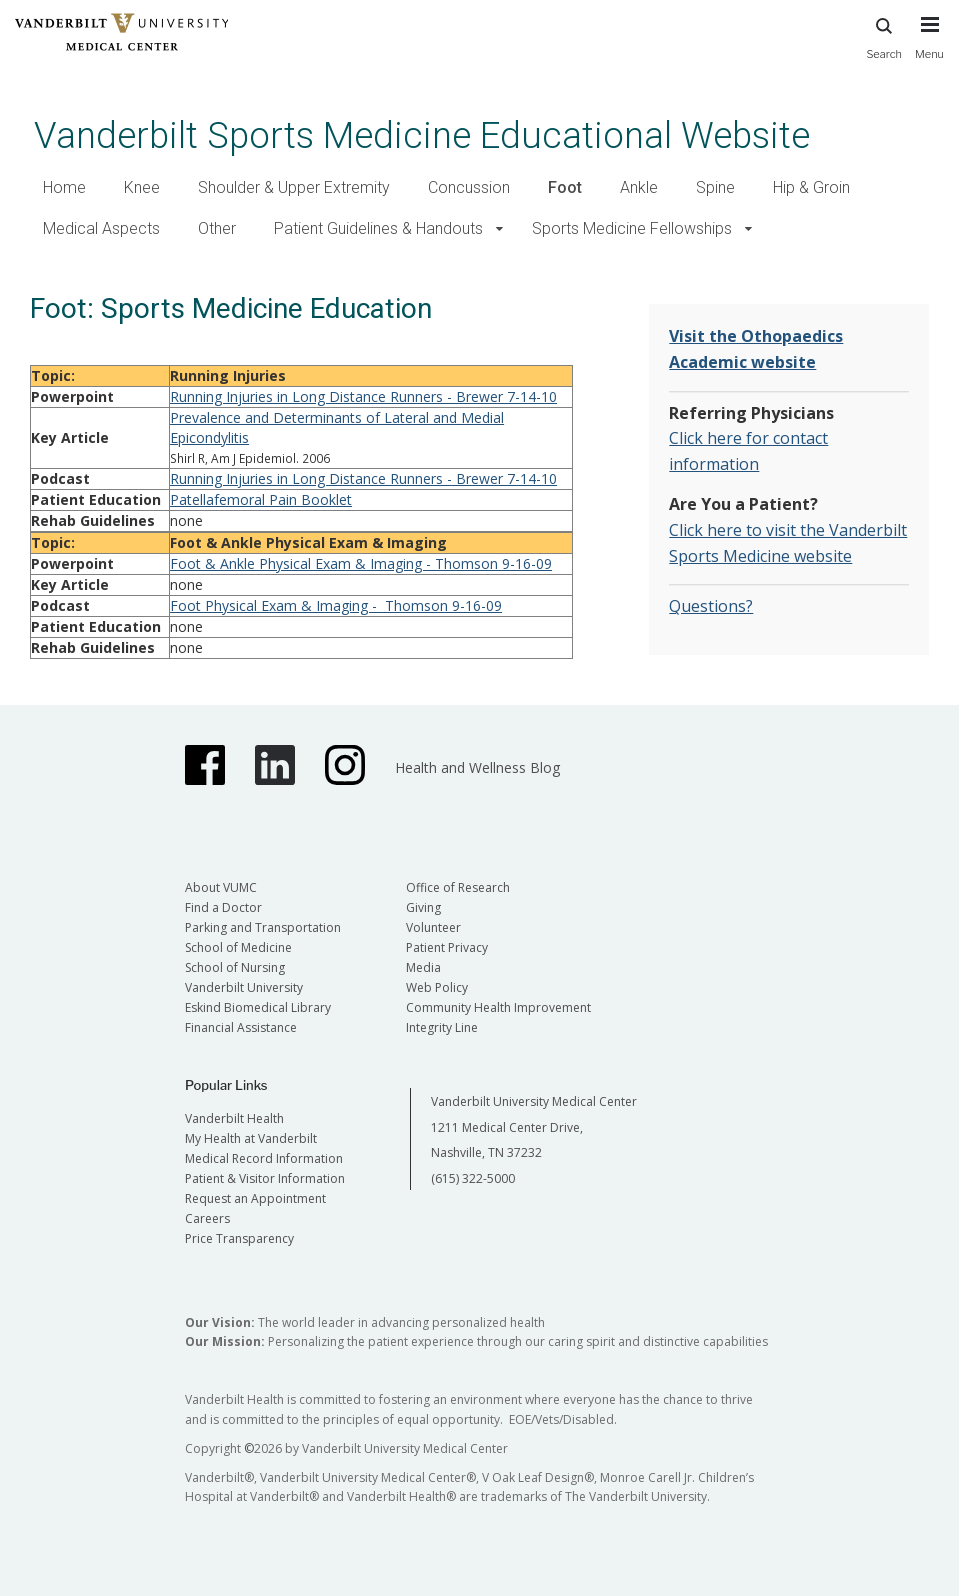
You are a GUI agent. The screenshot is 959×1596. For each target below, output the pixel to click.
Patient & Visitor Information (265, 1178)
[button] (499, 229)
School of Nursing (235, 967)
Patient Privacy (447, 947)
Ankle (639, 187)
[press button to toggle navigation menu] (929, 47)
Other (217, 228)
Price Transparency (239, 1238)
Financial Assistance (241, 1027)
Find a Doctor (223, 907)
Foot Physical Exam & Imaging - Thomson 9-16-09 (336, 605)
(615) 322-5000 (473, 1178)
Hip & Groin (811, 187)
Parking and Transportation (263, 927)
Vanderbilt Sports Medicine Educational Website (422, 135)
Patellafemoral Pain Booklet (261, 499)
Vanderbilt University (244, 987)
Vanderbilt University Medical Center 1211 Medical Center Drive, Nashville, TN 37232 (534, 1127)
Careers (207, 1218)
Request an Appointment (255, 1198)
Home (64, 187)
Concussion (469, 187)
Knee (142, 187)
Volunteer (433, 927)
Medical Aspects (101, 228)
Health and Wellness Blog (477, 767)
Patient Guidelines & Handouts (378, 228)
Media (423, 967)
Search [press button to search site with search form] (884, 35)
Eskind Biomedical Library (258, 1007)
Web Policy (437, 987)
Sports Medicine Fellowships (632, 228)
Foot (565, 187)
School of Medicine (238, 947)
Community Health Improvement (498, 1007)
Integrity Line (442, 1027)
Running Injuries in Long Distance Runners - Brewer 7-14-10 (363, 396)
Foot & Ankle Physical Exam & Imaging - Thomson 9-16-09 (361, 563)
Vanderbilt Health (234, 1118)
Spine (715, 187)
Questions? (711, 606)
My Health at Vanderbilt (251, 1138)
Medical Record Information (264, 1158)
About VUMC (221, 887)
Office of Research (458, 887)
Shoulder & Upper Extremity (294, 187)
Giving (423, 907)
